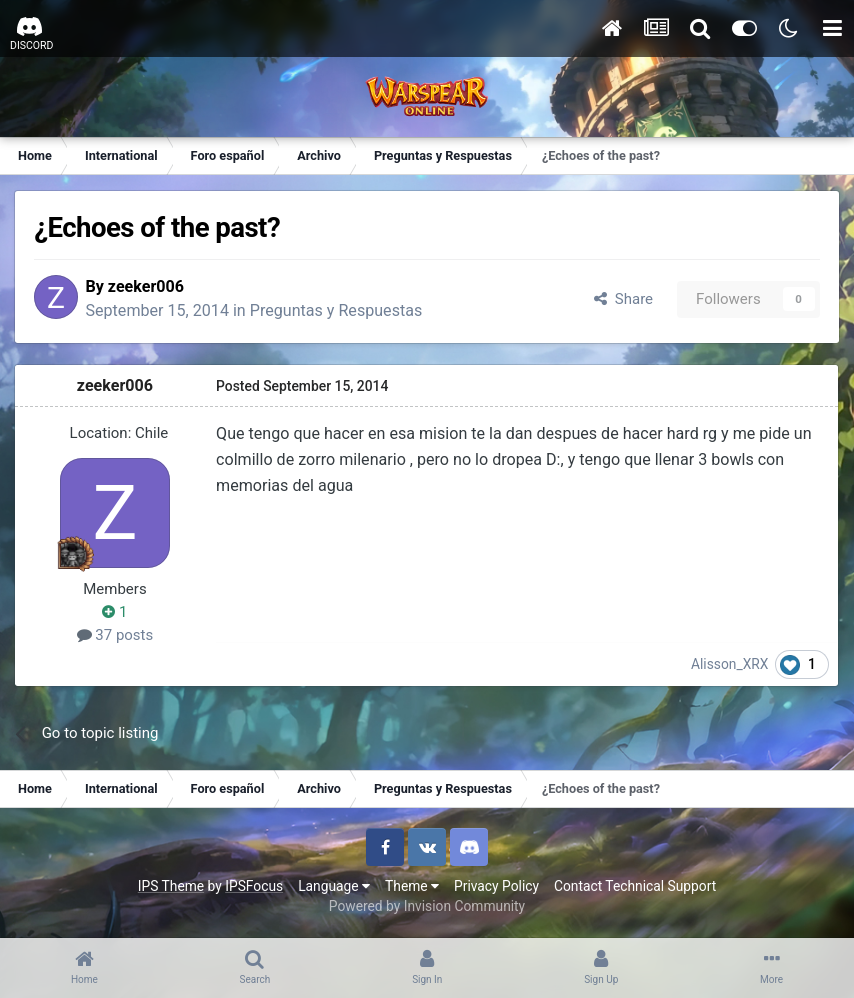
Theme (412, 886)
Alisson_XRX (730, 665)
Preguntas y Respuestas (341, 311)
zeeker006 (151, 286)
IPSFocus (254, 886)
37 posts (116, 635)
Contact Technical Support (635, 886)
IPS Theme (171, 886)
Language (334, 886)
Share (622, 299)
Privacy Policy (496, 886)
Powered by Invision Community (427, 907)
